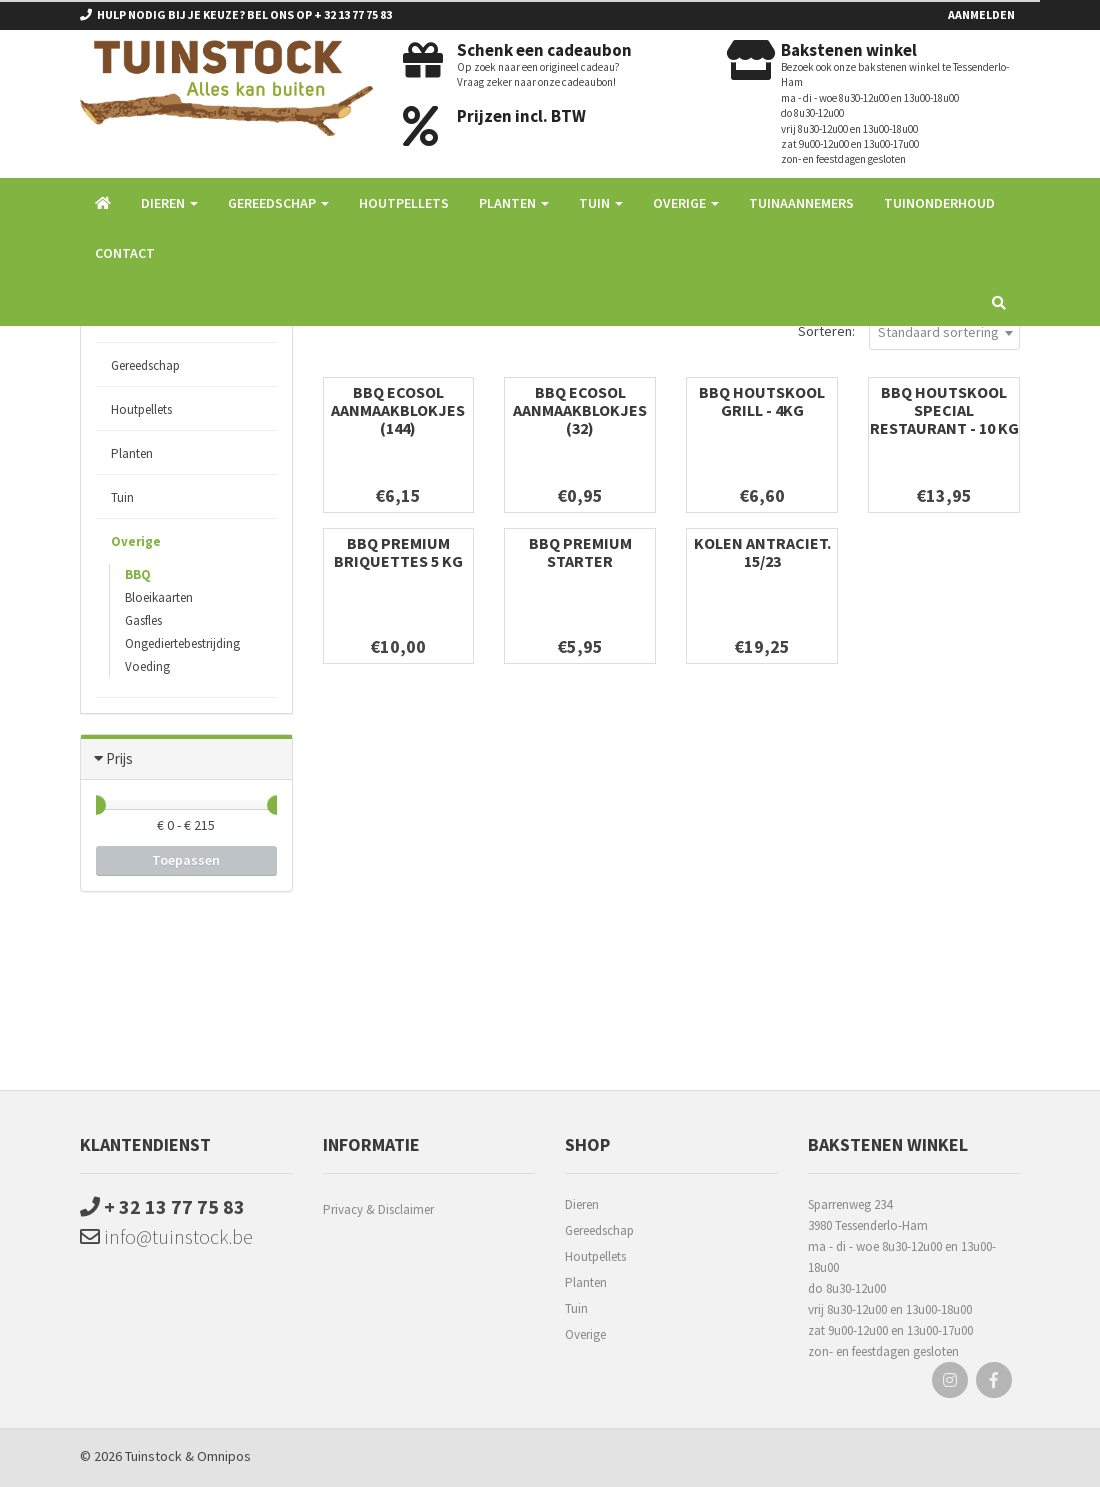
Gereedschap (145, 365)
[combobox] (944, 331)
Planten (132, 453)
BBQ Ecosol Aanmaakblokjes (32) (580, 410)
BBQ (138, 574)
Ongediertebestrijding (182, 643)
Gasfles (143, 620)
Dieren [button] (169, 203)
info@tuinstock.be (166, 1236)
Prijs (119, 758)
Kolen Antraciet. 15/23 (762, 552)
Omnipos (224, 1456)
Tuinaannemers (801, 203)
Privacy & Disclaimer (378, 1209)
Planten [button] (514, 203)
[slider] (96, 805)
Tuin (122, 497)
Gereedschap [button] (278, 203)
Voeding (147, 666)
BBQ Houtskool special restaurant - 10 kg (944, 410)
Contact (125, 253)
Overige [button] (686, 203)
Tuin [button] (601, 203)
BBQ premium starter (580, 552)
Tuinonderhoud (939, 203)
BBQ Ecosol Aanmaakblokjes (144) (398, 410)
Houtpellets (404, 203)
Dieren (582, 1204)
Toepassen (186, 860)
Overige (136, 541)
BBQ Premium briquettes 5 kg (398, 552)
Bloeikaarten (159, 597)
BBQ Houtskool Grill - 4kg (762, 401)
